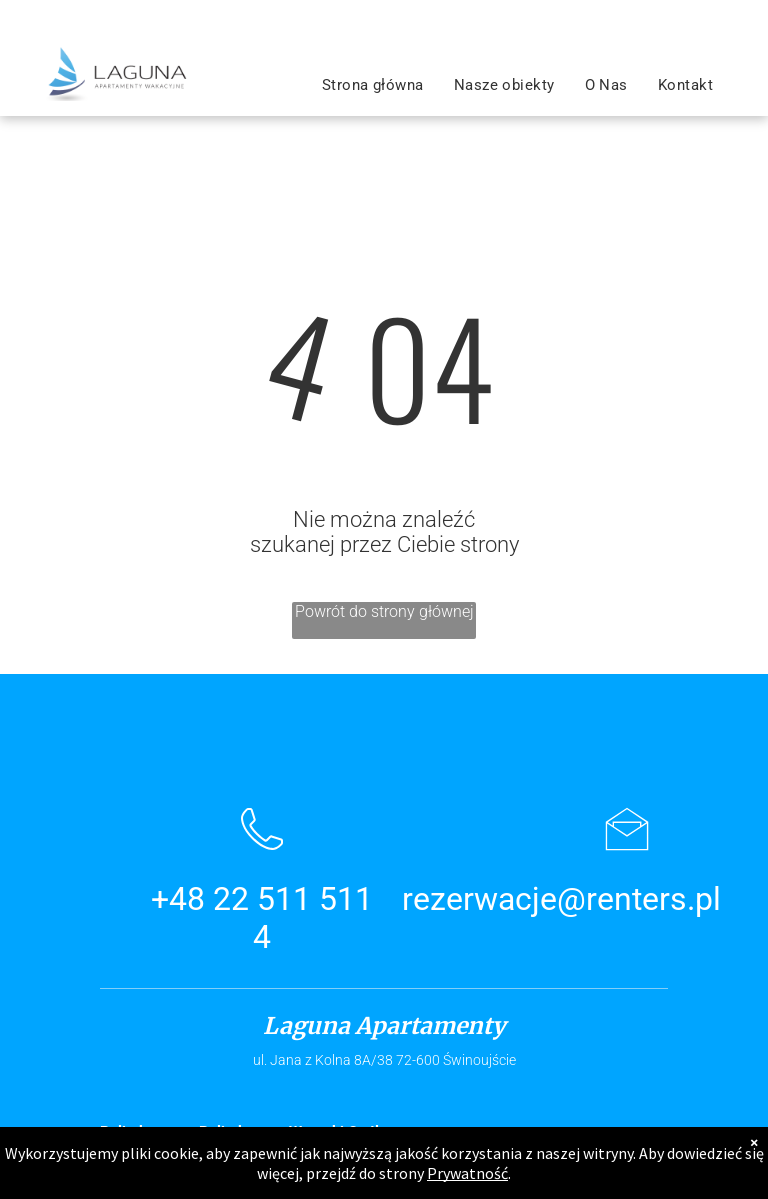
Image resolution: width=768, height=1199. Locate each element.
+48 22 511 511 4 (262, 918)
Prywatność (467, 1173)
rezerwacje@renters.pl (561, 899)
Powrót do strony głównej (384, 611)
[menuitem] (373, 85)
